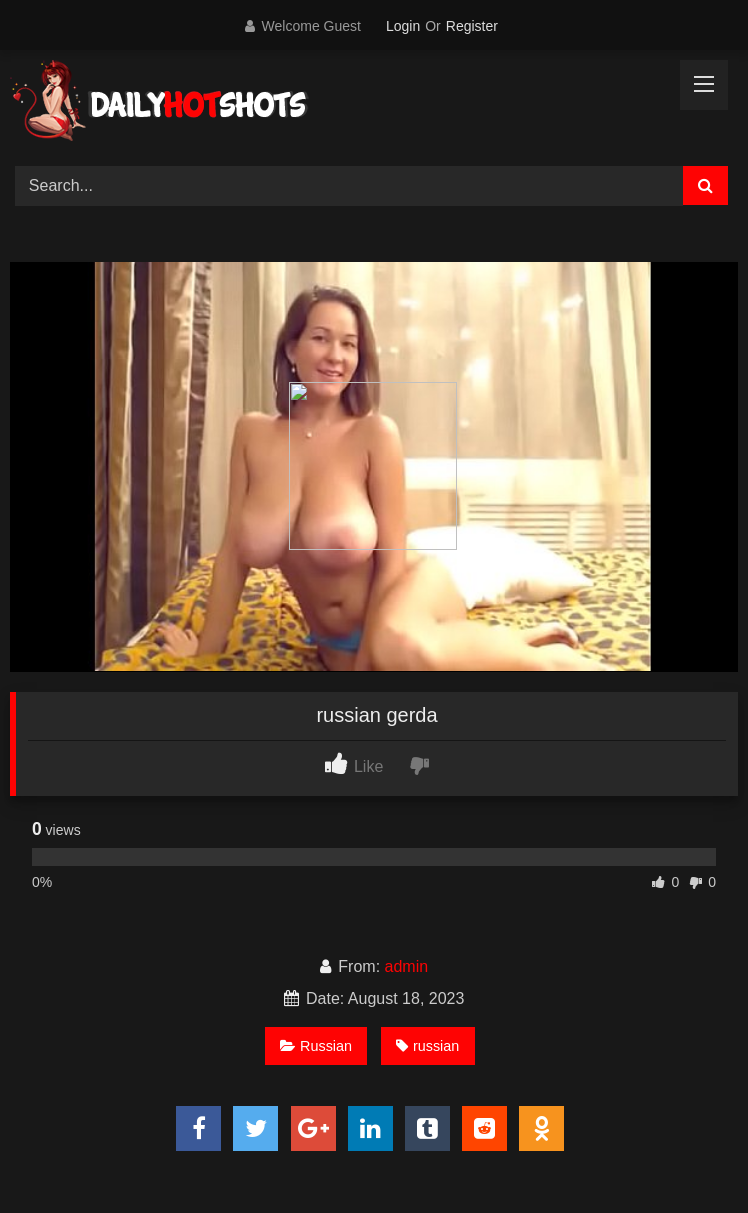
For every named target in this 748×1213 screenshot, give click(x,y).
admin (407, 966)
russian (427, 1046)
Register (472, 26)
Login (403, 26)
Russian (316, 1046)
